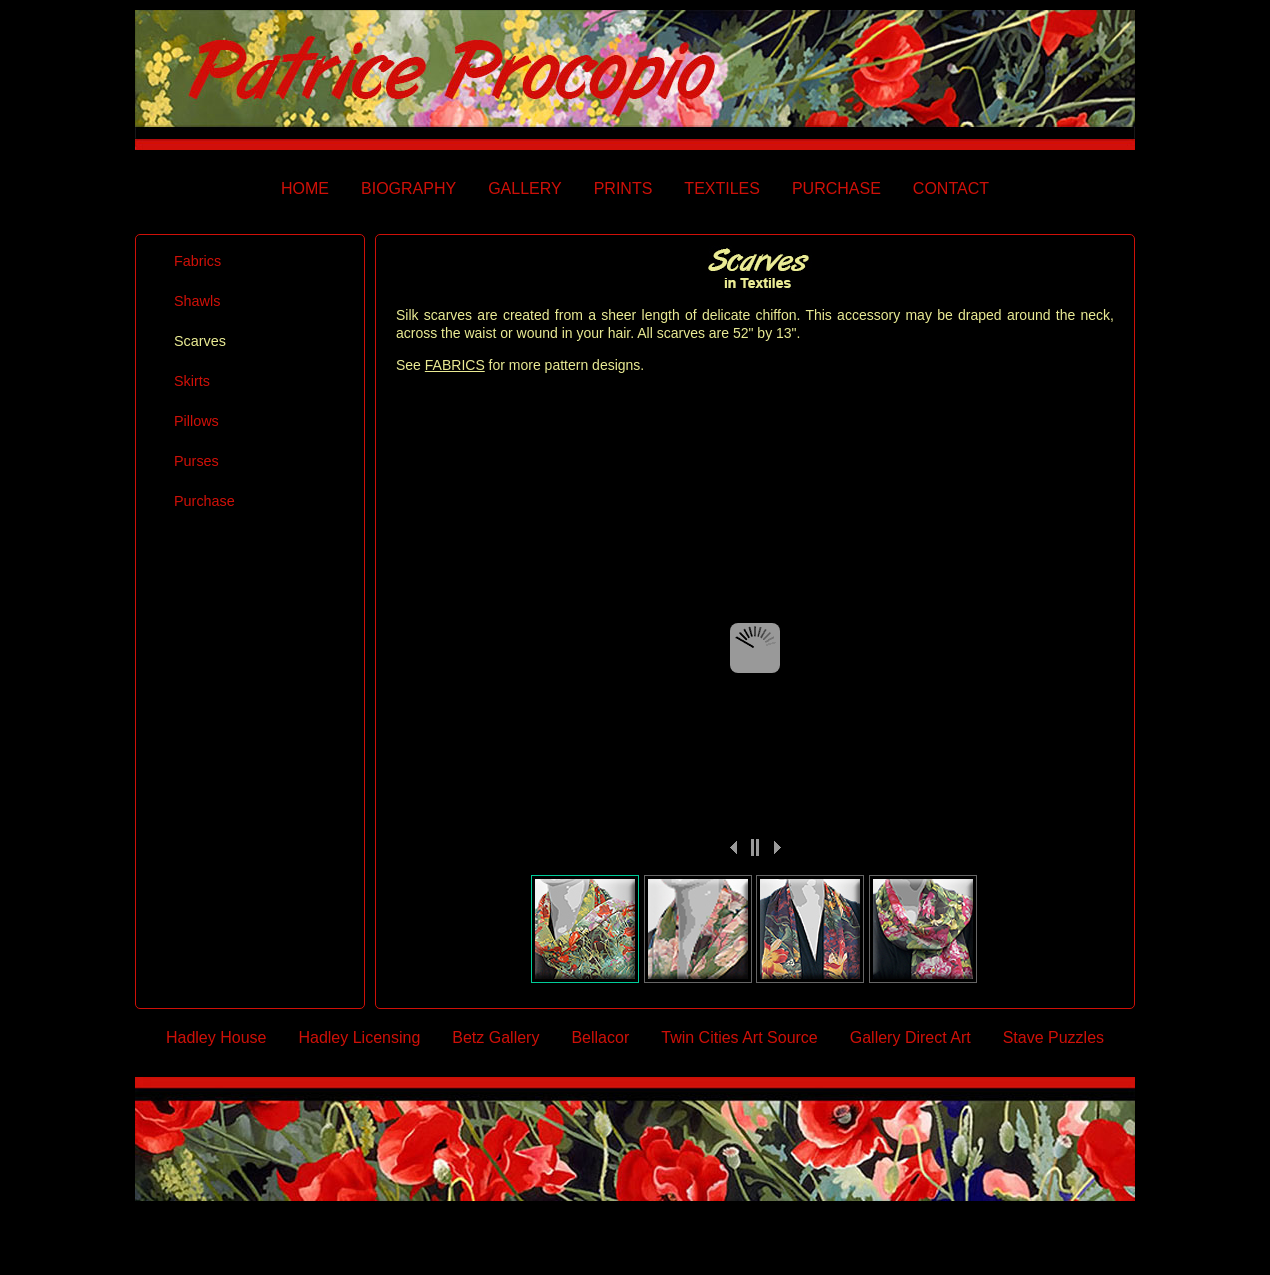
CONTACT (951, 188)
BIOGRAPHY (408, 188)
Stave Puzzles (1053, 1037)
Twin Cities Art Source (739, 1037)
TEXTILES (722, 188)
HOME (305, 188)
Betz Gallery (495, 1037)
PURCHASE (836, 188)
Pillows (196, 421)
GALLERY (525, 188)
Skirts (192, 381)
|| (755, 847)
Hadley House (216, 1037)
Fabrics (197, 261)
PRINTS (623, 188)
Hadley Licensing (359, 1037)
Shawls (197, 301)
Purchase (204, 501)
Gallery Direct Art (910, 1037)
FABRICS (455, 365)
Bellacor (600, 1037)
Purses (196, 461)
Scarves (200, 341)
